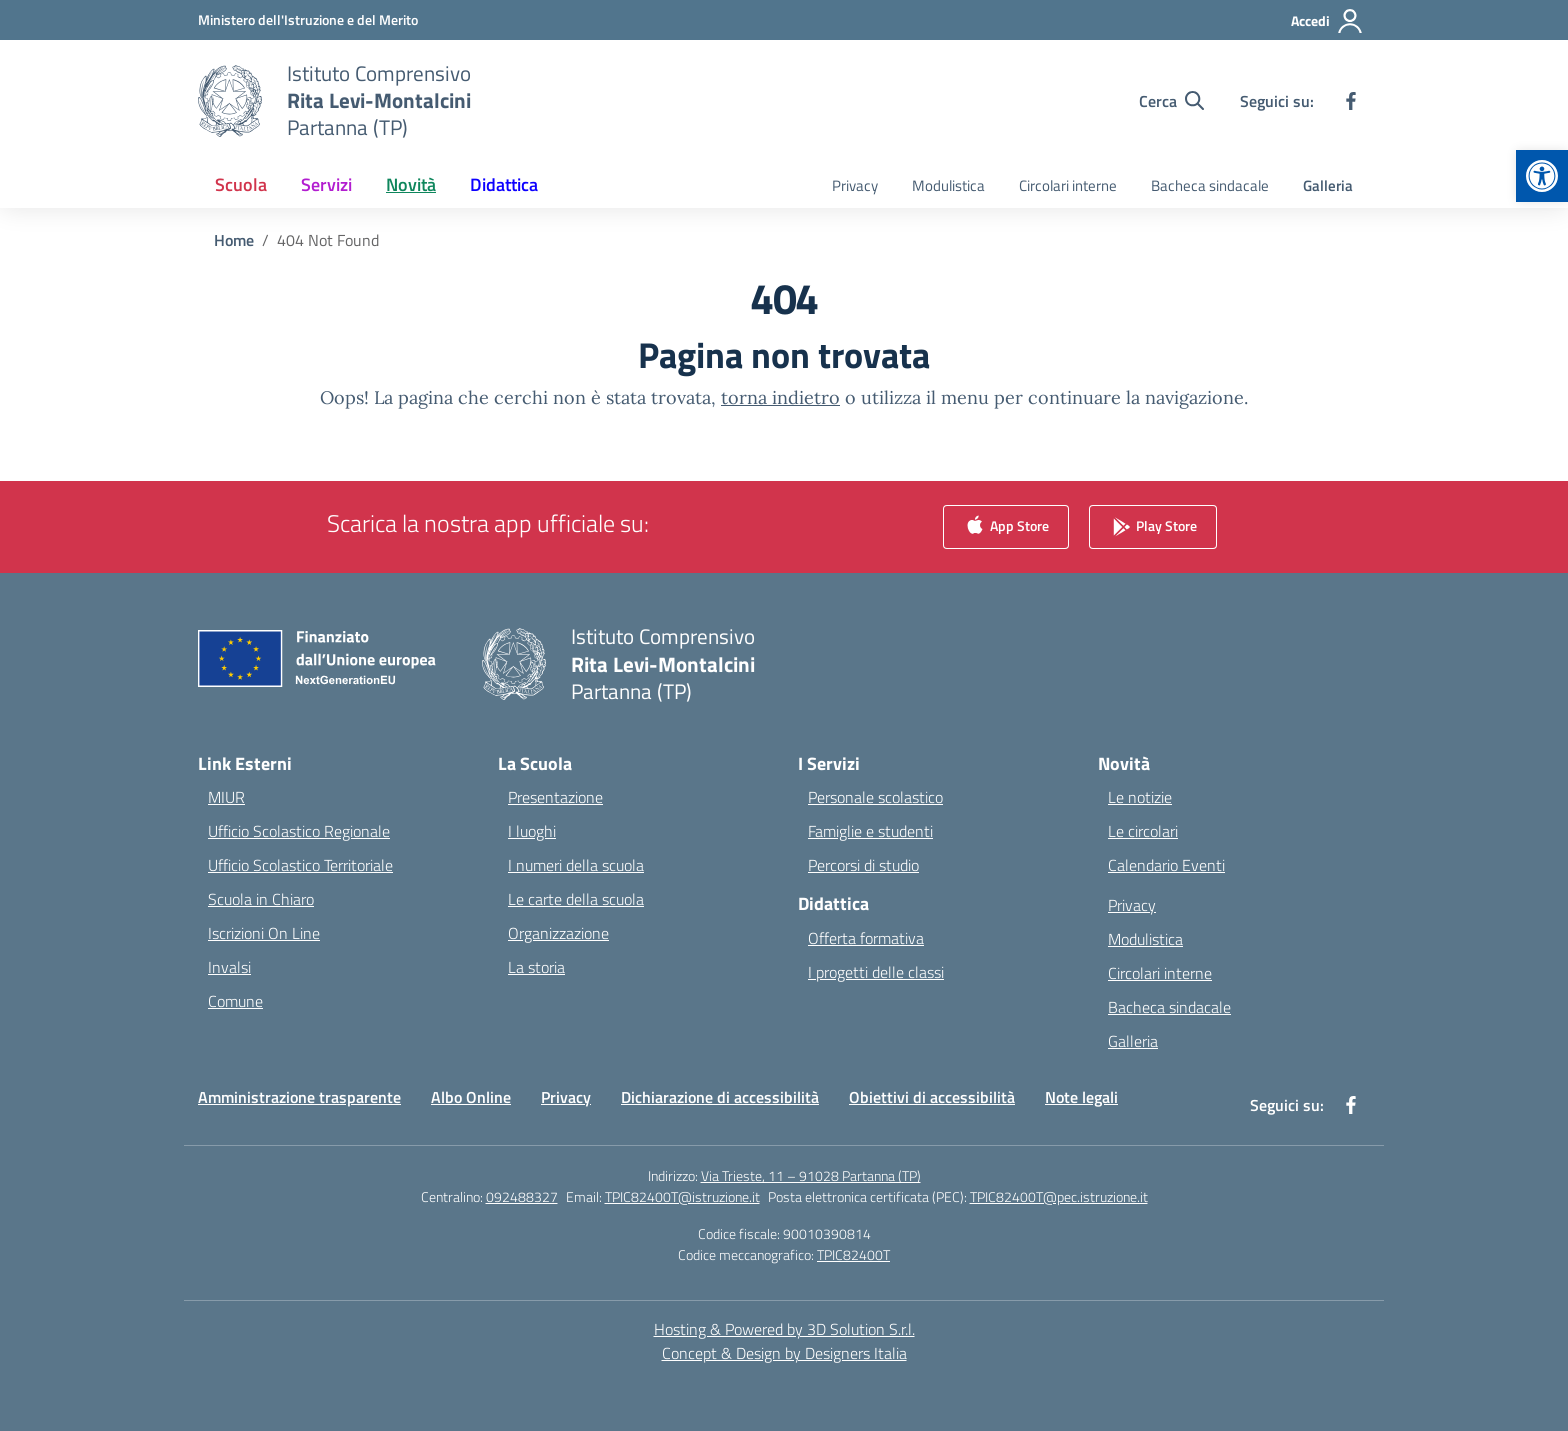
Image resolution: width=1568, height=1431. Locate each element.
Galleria (1328, 185)
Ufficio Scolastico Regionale (299, 831)
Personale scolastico (875, 797)
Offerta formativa (866, 938)
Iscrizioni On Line (264, 933)
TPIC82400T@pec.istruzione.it (1059, 1196)
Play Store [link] (1153, 527)
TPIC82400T (853, 1254)
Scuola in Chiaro (261, 899)
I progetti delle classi (876, 972)
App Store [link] (1006, 527)
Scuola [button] (241, 184)
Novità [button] (411, 184)
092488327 (522, 1196)
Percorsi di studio (863, 865)
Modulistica (948, 185)
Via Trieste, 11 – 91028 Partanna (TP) (811, 1175)
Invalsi (229, 967)
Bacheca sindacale (1210, 185)
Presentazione (555, 797)
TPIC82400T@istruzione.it (682, 1196)
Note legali (1081, 1097)
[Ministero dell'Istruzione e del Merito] (308, 19)
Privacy (855, 185)
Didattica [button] (504, 184)
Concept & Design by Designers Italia (784, 1353)
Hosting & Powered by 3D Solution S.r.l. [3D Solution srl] (784, 1329)
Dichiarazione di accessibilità (720, 1097)
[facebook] (1351, 101)
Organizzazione (558, 933)
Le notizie (1140, 797)
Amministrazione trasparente (299, 1097)
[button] (1542, 176)
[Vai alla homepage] (379, 100)
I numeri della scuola (576, 865)
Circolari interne (1068, 185)
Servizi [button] (326, 184)
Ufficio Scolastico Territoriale (300, 865)
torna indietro (780, 397)
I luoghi (532, 831)
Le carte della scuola (576, 899)
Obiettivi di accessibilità (932, 1097)
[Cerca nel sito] (1171, 101)
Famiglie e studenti (870, 831)
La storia (536, 967)
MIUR (226, 797)
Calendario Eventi (1166, 865)
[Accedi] (1327, 21)
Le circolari (1143, 831)
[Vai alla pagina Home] (234, 240)
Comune (235, 1001)
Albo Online (471, 1097)
